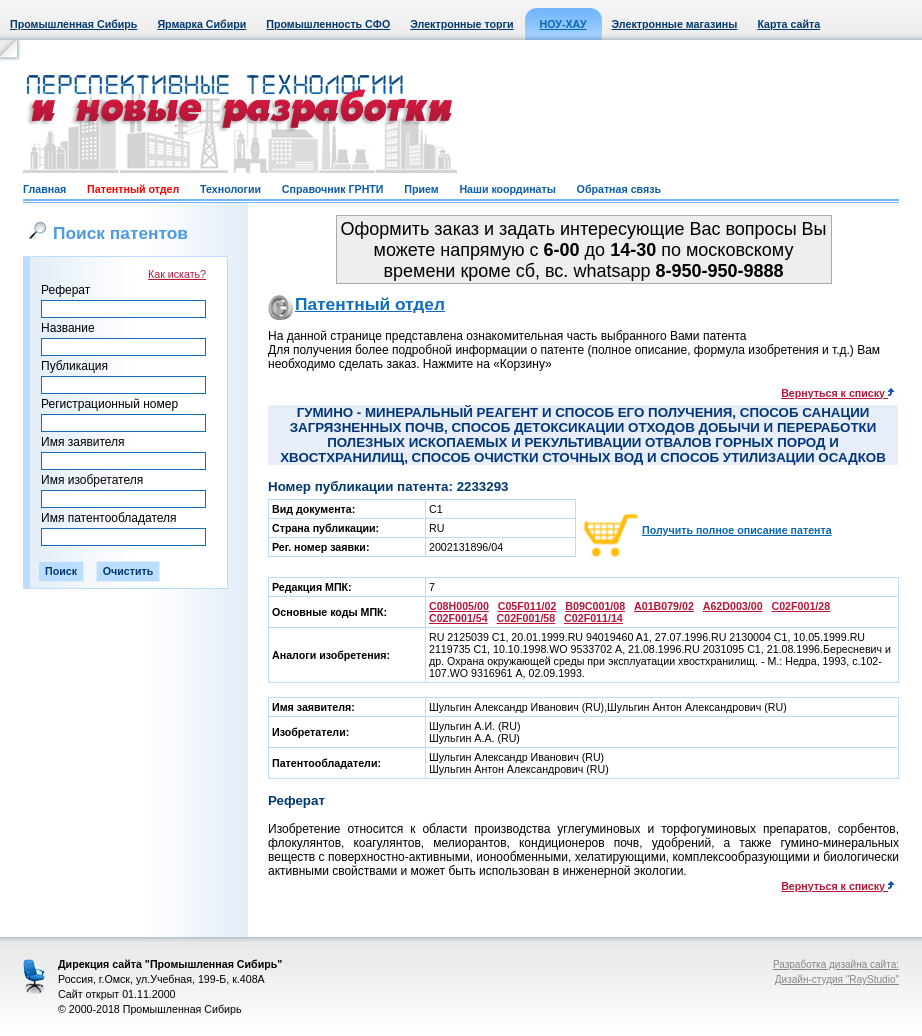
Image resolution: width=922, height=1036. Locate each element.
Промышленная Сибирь (73, 24)
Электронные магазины (675, 24)
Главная (44, 189)
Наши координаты (507, 189)
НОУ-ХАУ (563, 24)
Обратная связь (619, 189)
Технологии (230, 189)
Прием (421, 189)
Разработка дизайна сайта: (836, 964)
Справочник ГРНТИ (333, 189)
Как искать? (177, 274)
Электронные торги (461, 24)
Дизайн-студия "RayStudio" (837, 979)
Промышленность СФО (328, 24)
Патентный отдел (133, 189)
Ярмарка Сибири (201, 24)
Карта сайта (788, 24)
